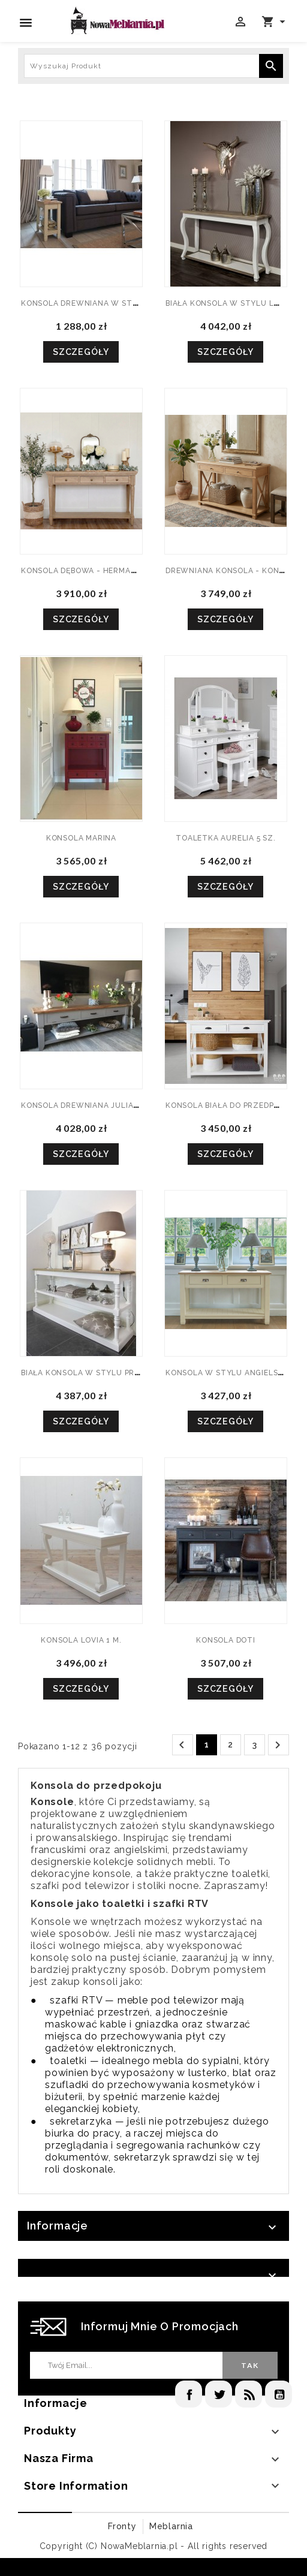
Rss (248, 2394)
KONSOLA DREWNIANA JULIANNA (86, 1105)
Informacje (57, 2225)
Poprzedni (181, 1745)
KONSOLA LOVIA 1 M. (81, 1640)
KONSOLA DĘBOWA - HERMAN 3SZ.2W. (95, 571)
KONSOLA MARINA (81, 838)
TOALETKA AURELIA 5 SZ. (226, 838)
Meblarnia (171, 2526)
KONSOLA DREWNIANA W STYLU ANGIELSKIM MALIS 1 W (130, 303)
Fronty (122, 2526)
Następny (277, 1745)
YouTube (278, 2394)
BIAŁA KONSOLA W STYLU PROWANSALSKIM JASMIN (122, 1373)
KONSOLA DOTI (225, 1640)
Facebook (188, 2394)
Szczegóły (81, 352)
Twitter (218, 2394)
